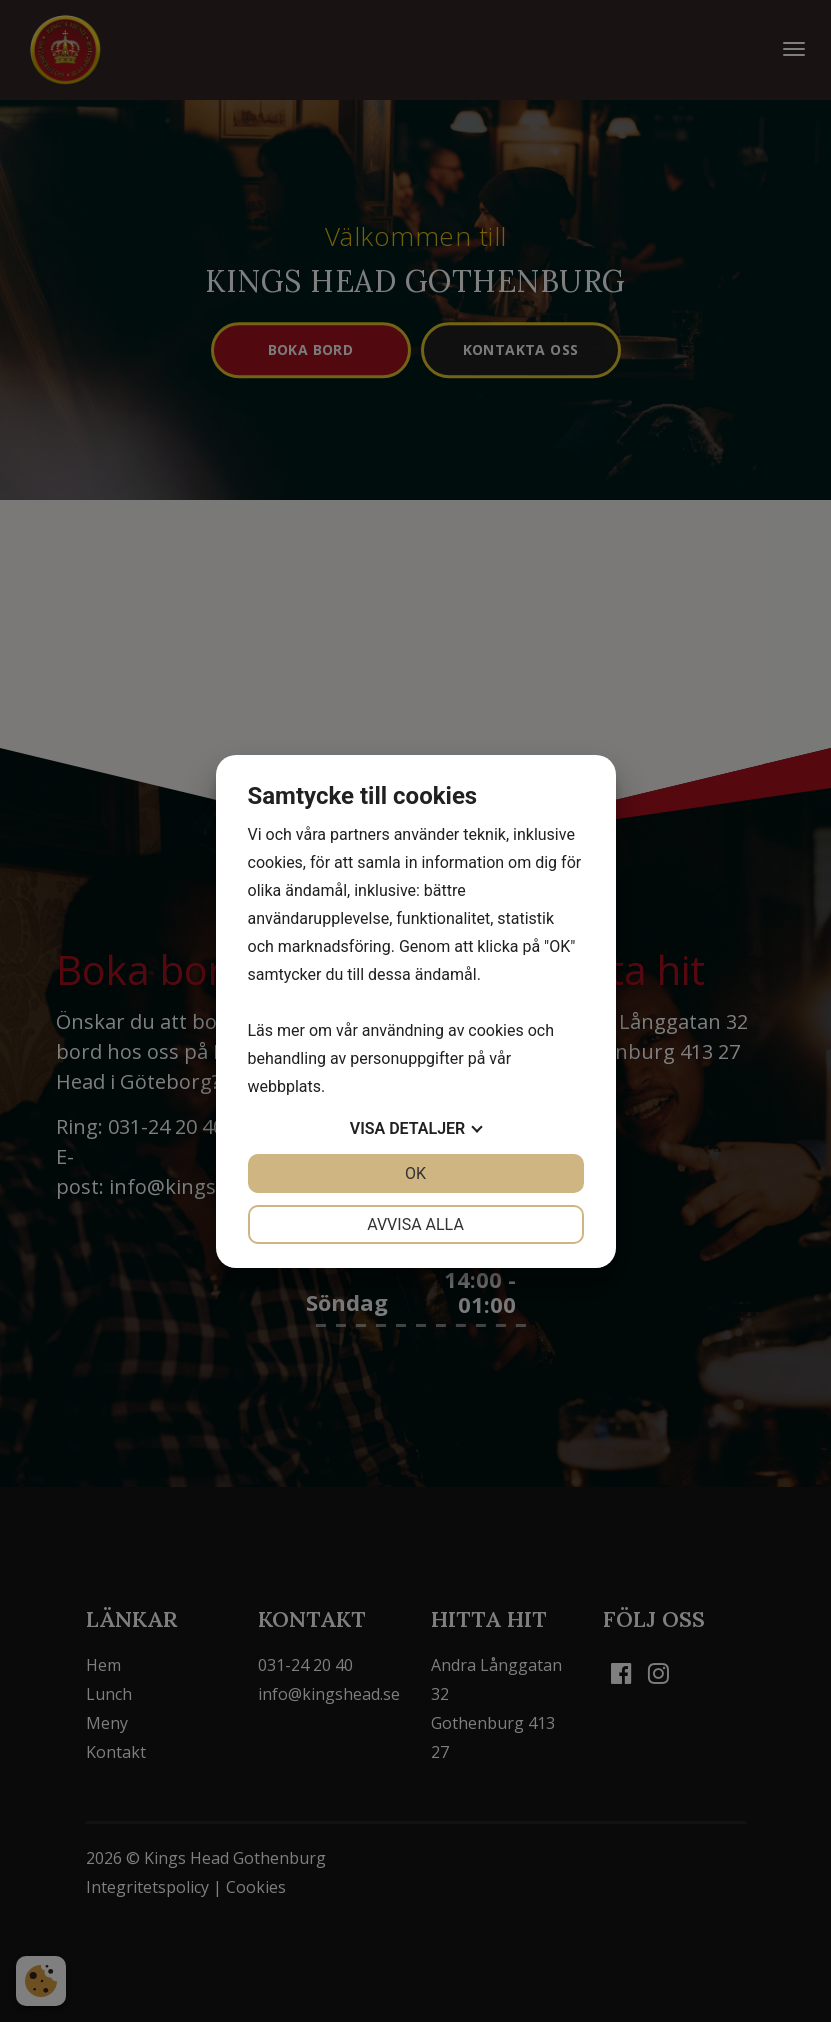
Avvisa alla (415, 1224)
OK (415, 1173)
